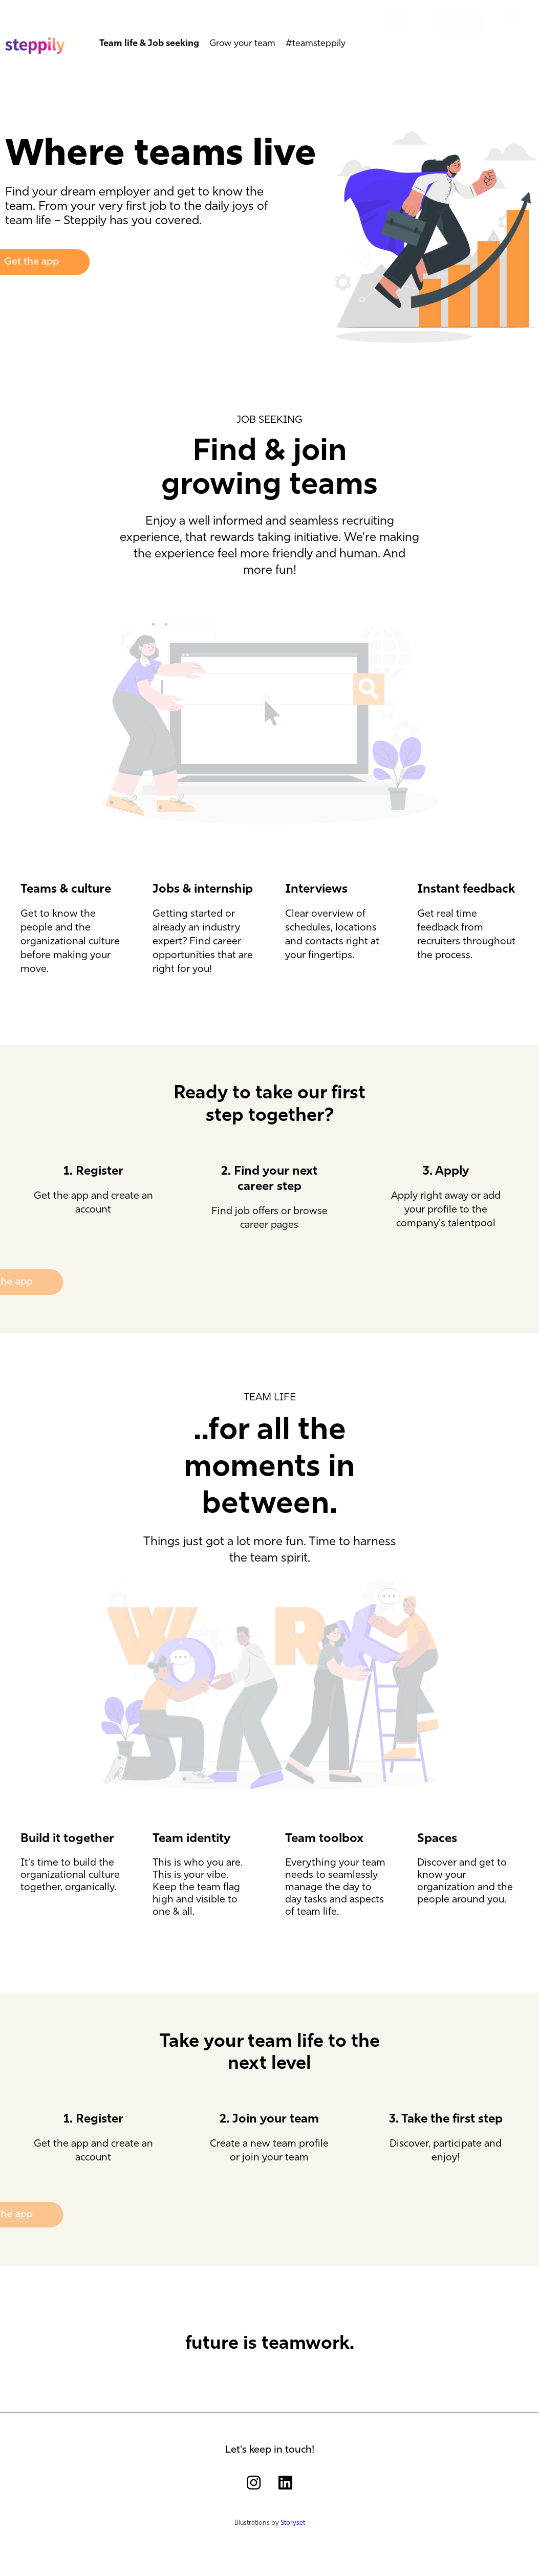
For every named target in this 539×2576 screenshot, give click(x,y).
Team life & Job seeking (149, 40)
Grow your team (242, 40)
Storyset (293, 2523)
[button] (396, 27)
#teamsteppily (316, 40)
